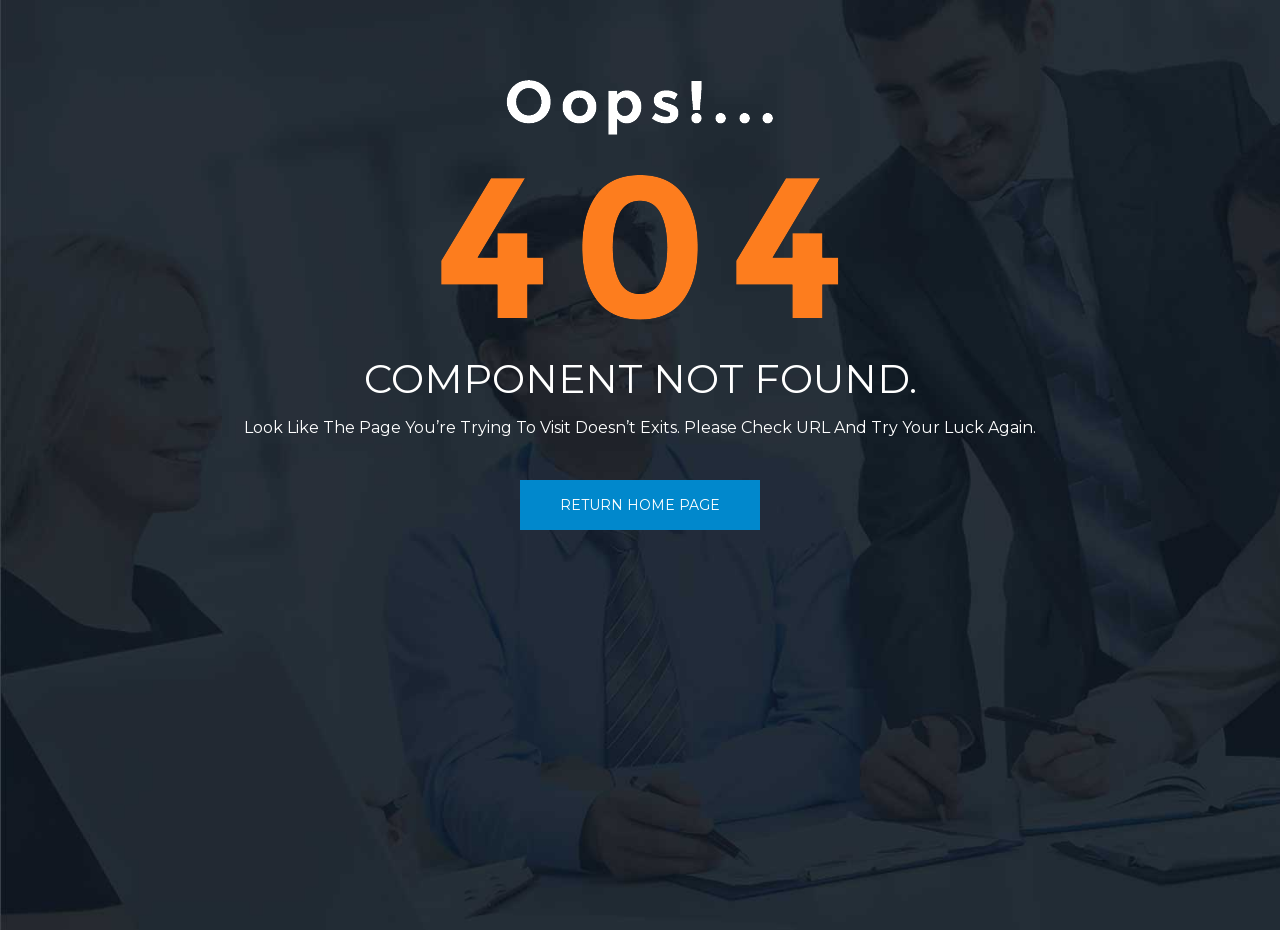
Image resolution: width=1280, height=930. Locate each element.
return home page (640, 505)
